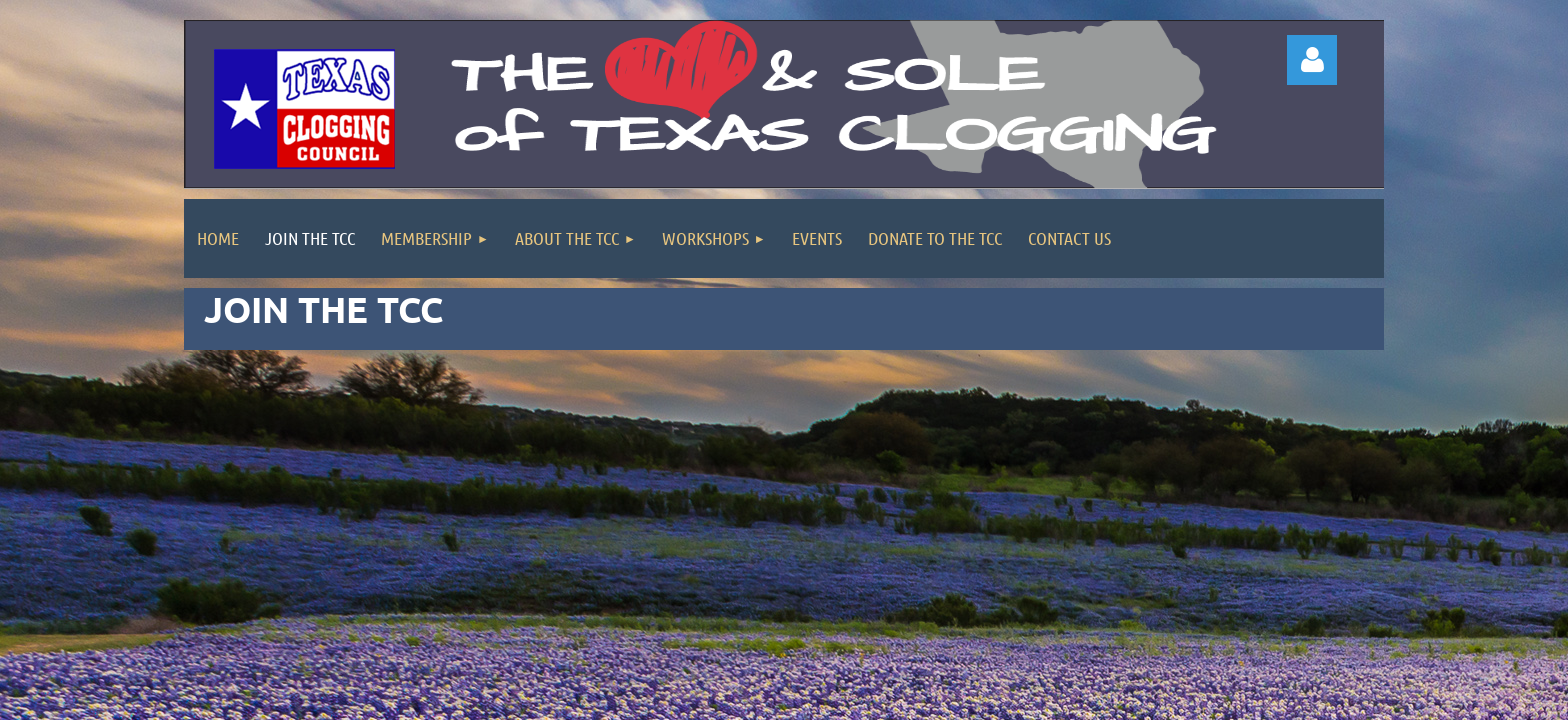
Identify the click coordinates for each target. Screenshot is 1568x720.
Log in (1312, 60)
